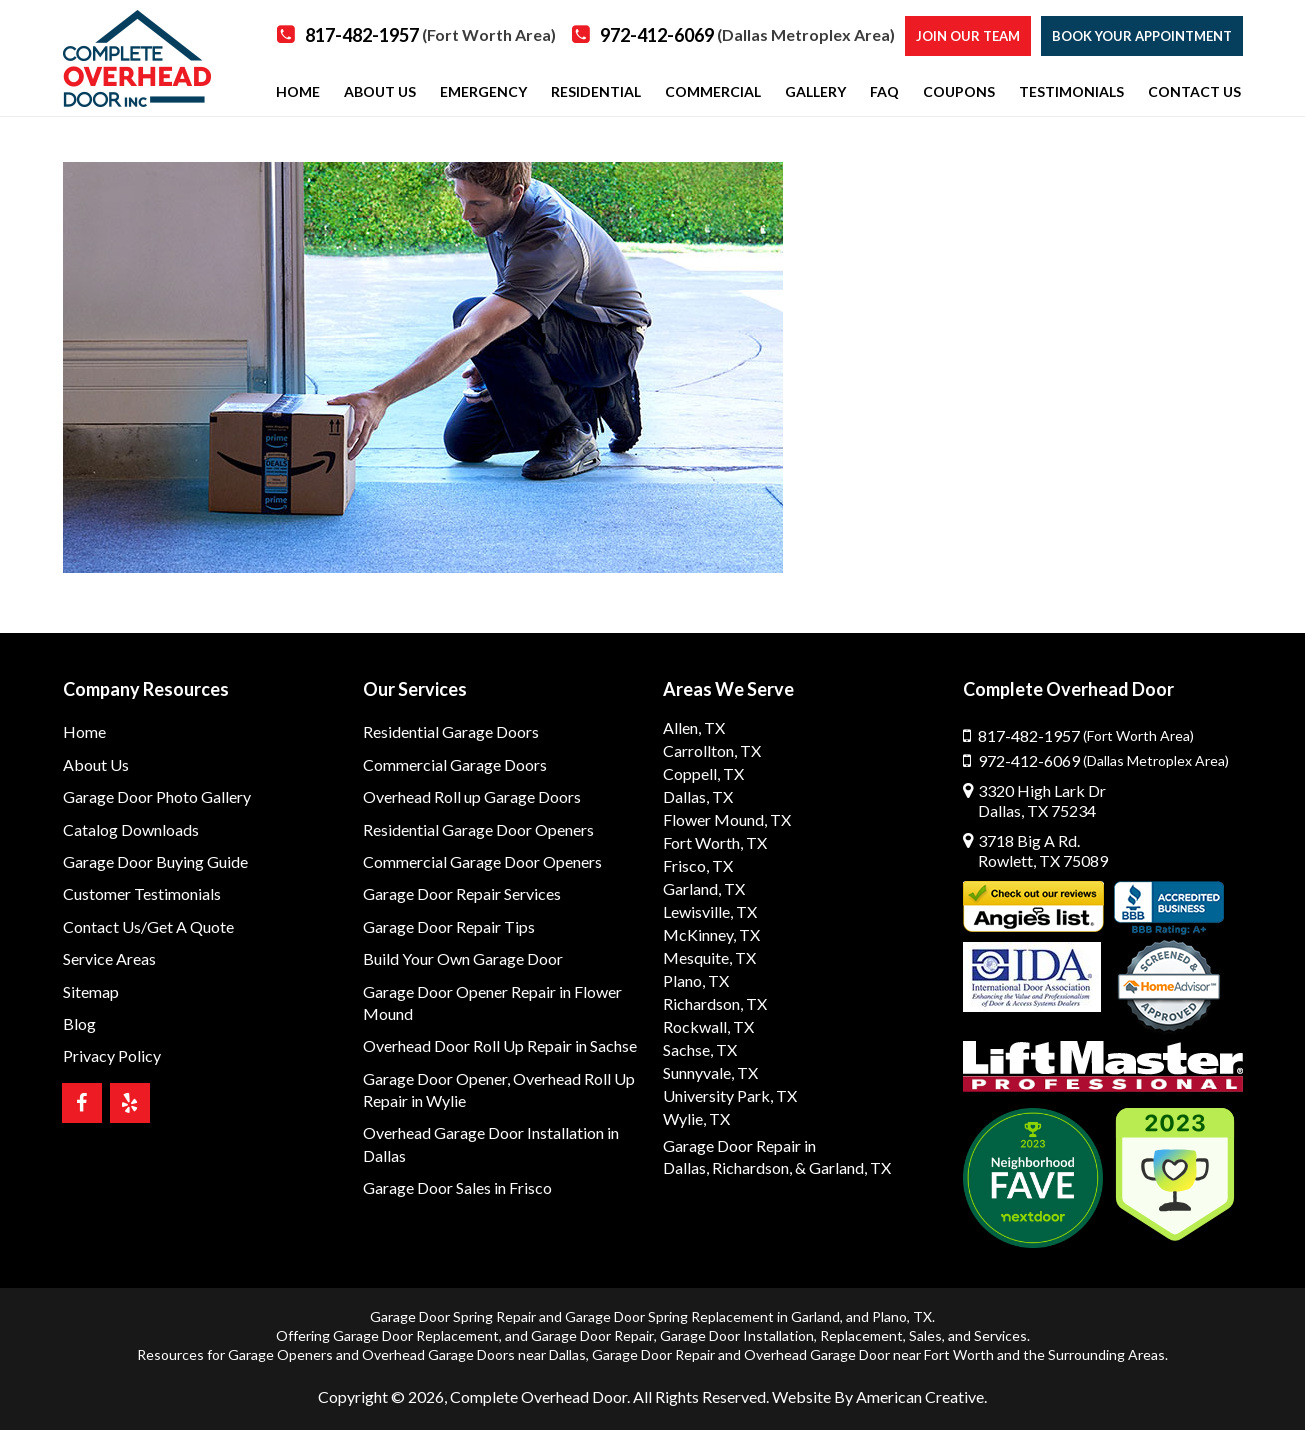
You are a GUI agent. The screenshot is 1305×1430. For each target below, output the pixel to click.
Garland (815, 1316)
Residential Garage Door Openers (478, 829)
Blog (79, 1023)
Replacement (861, 1335)
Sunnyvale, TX (710, 1072)
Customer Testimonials (142, 893)
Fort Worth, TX (715, 842)
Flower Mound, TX (727, 819)
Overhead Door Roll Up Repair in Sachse (500, 1045)
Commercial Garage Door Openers (482, 861)
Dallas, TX (698, 796)
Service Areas (109, 958)
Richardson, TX (715, 1003)
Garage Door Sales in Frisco (457, 1187)
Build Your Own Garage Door (463, 958)
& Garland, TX (843, 1167)
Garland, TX (704, 888)
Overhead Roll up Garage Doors (472, 796)
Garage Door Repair (592, 1335)
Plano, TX (696, 980)
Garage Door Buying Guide (155, 861)
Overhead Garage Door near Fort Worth (869, 1354)
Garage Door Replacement (416, 1335)
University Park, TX (730, 1095)
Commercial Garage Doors (455, 764)
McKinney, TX (711, 934)
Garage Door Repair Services (462, 893)
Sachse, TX (700, 1049)
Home (84, 731)
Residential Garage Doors (451, 731)
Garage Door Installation (737, 1335)
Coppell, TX (703, 773)
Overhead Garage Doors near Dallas (474, 1354)
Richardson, (752, 1167)
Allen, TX (694, 727)
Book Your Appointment (1142, 36)
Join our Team (968, 36)
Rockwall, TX (708, 1026)
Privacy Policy (112, 1055)
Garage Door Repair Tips (449, 926)
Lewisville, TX (710, 911)
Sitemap (91, 991)
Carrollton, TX (712, 750)
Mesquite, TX (709, 957)
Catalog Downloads (131, 829)
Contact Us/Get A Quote (148, 926)
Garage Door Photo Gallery (157, 796)
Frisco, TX (698, 865)
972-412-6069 (747, 35)
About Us (96, 764)
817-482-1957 (430, 35)
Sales (925, 1335)
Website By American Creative (878, 1396)
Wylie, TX (696, 1118)
